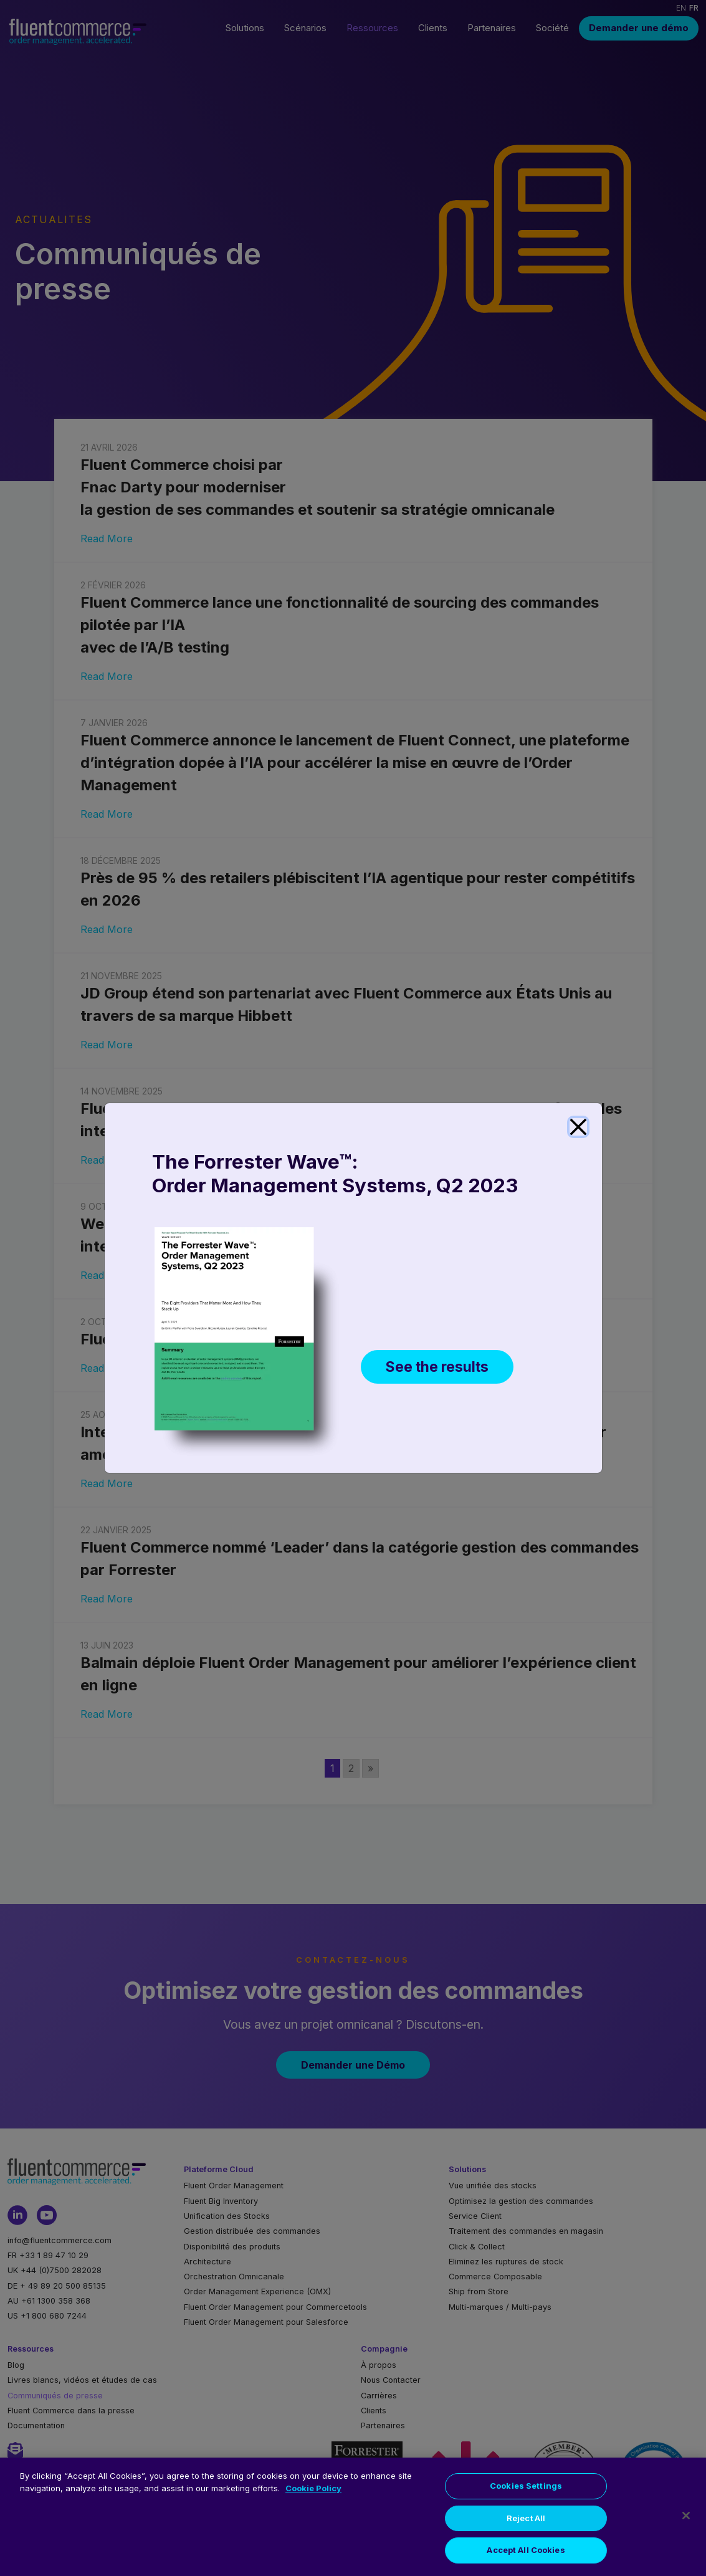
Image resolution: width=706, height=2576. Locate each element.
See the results (440, 1370)
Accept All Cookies (526, 2550)
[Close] (578, 1127)
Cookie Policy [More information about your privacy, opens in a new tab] (313, 2488)
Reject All (526, 2518)
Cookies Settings (526, 2486)
